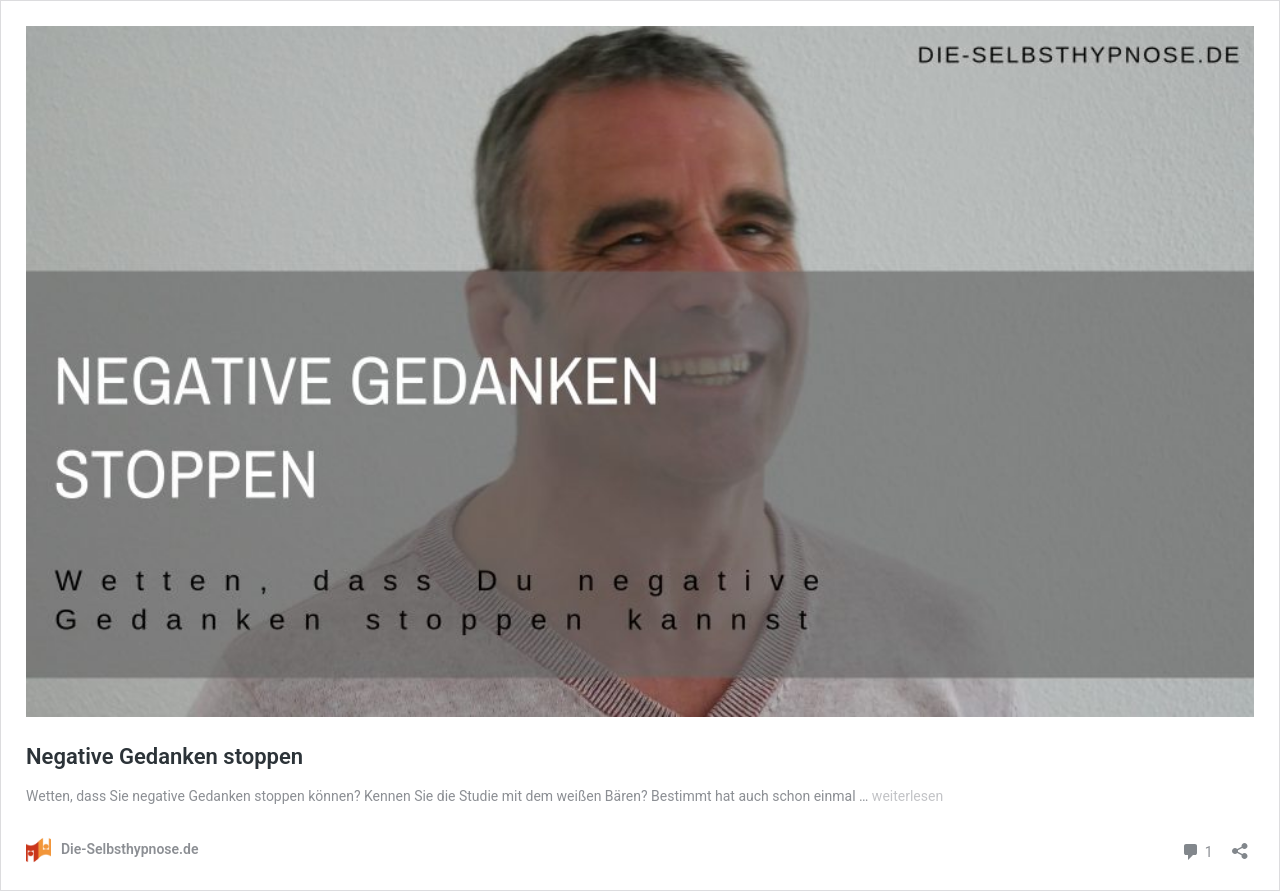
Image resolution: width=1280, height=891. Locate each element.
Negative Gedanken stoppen (164, 756)
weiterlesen (907, 796)
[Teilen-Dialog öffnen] (1240, 844)
